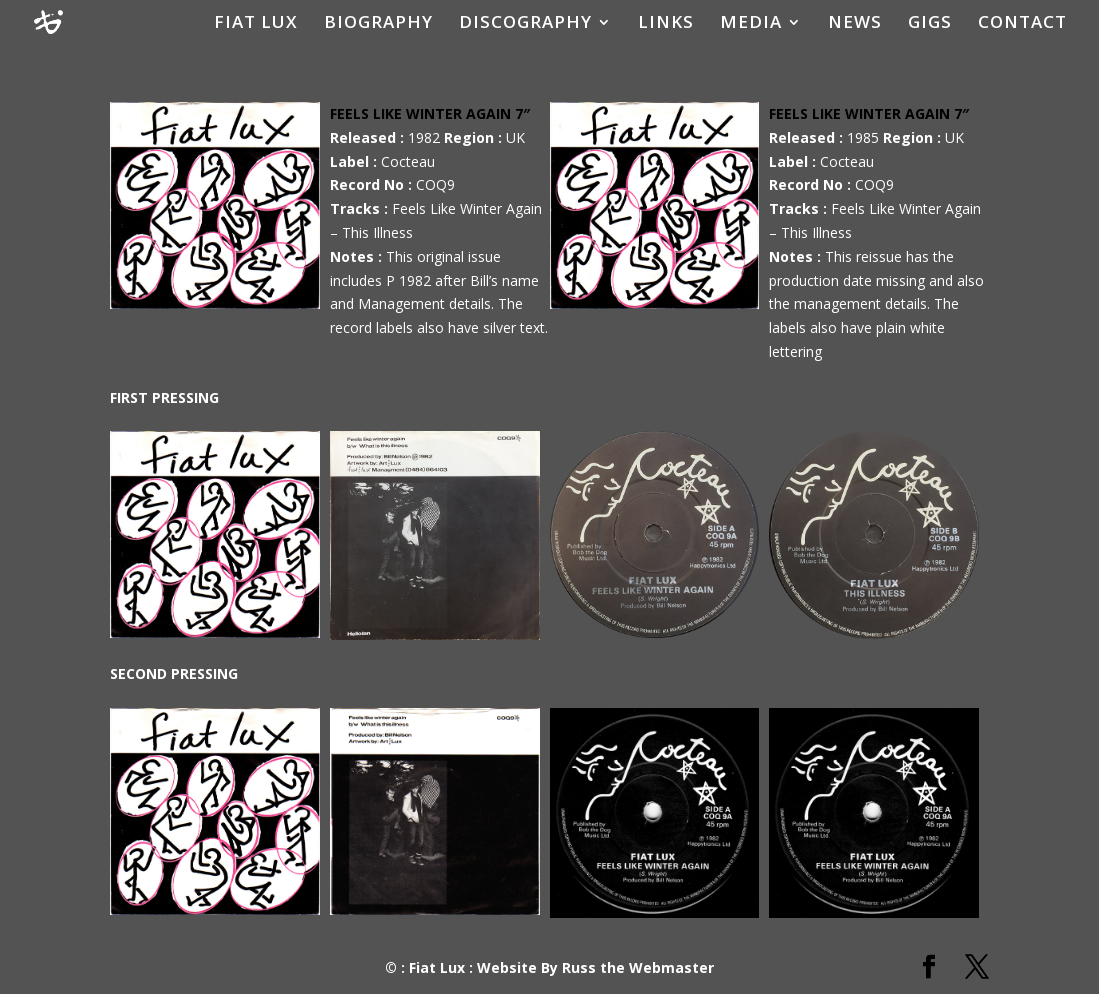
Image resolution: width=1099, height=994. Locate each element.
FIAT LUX (256, 24)
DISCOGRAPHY (525, 24)
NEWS (855, 24)
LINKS (666, 24)
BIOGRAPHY (378, 24)
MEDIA (751, 24)
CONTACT (1022, 24)
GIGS (930, 24)
